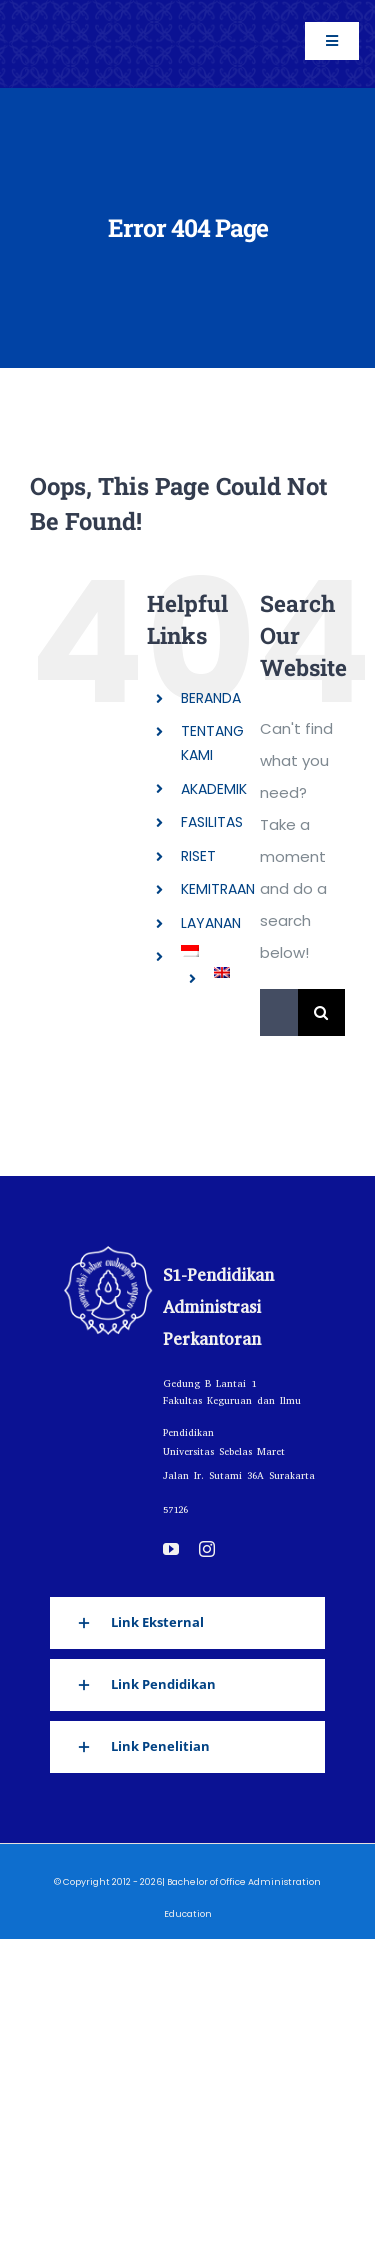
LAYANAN (211, 923)
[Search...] (279, 1012)
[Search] (321, 1012)
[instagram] (207, 1549)
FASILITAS (212, 822)
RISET (198, 856)
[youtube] (171, 1549)
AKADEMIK (214, 789)
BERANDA (211, 698)
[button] (187, 1623)
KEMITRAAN (218, 889)
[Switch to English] (222, 972)
